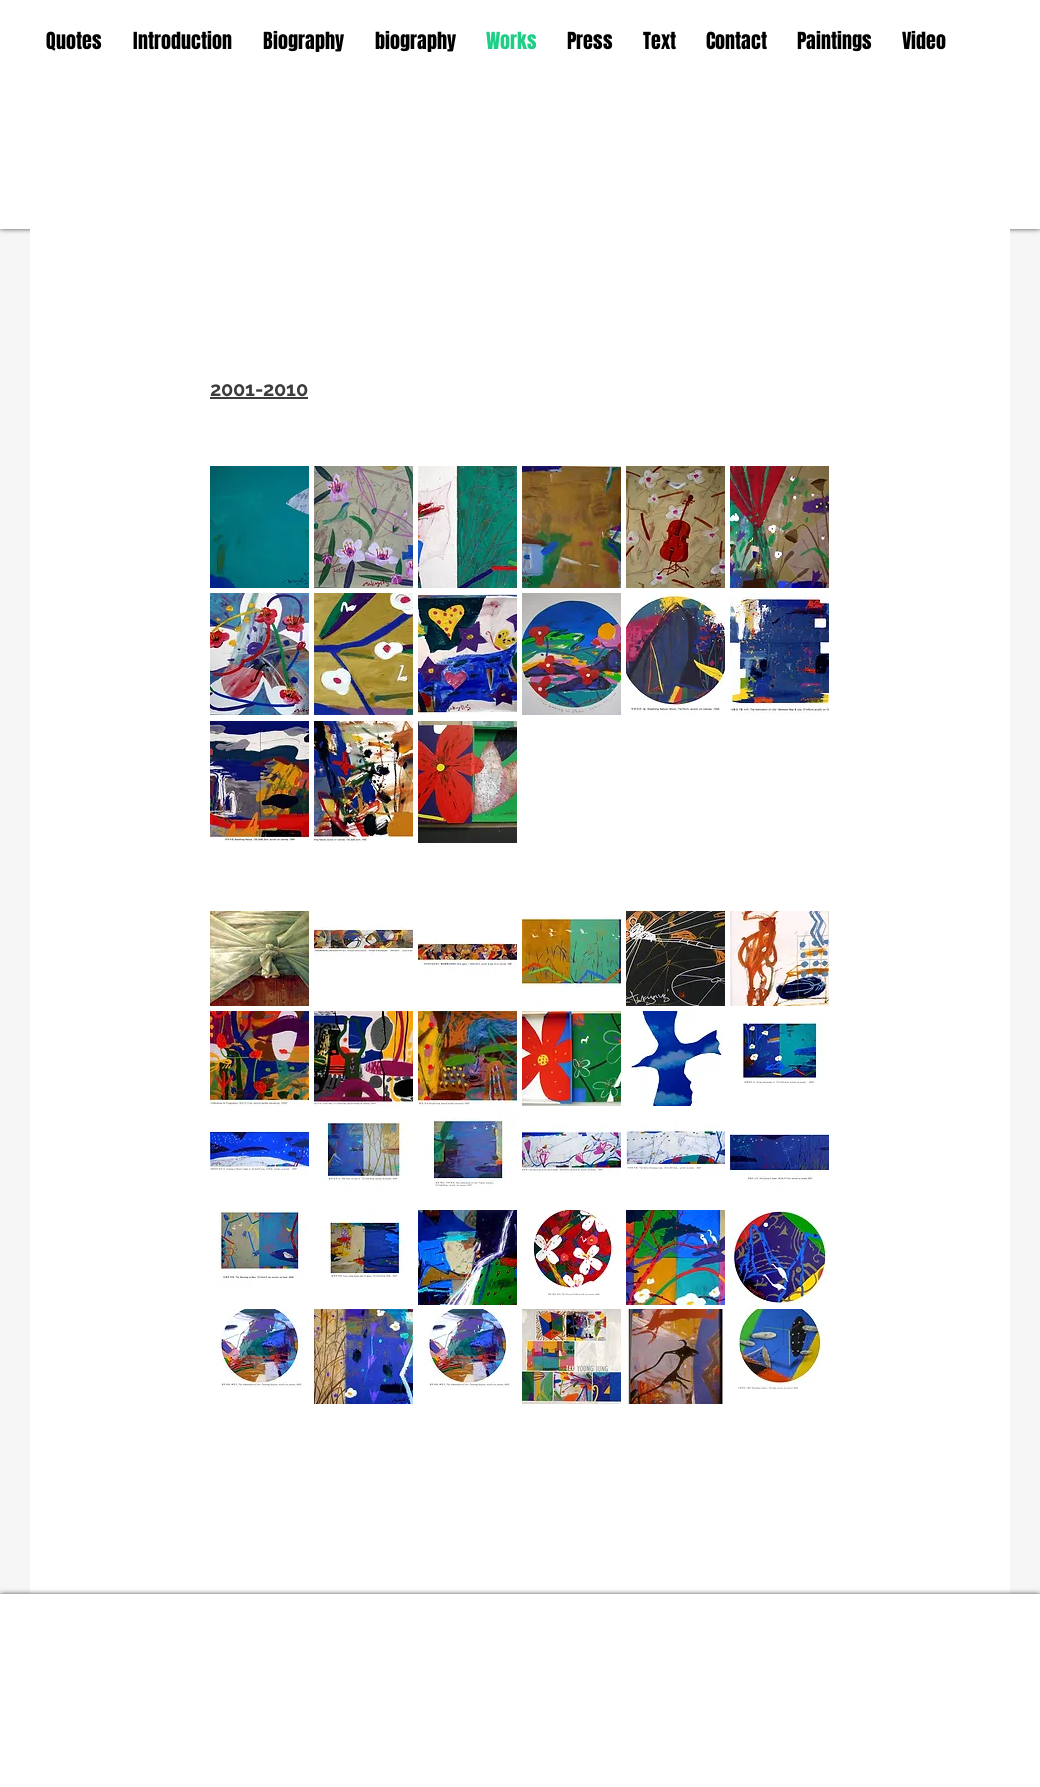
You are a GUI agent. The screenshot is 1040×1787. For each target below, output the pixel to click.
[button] (259, 527)
